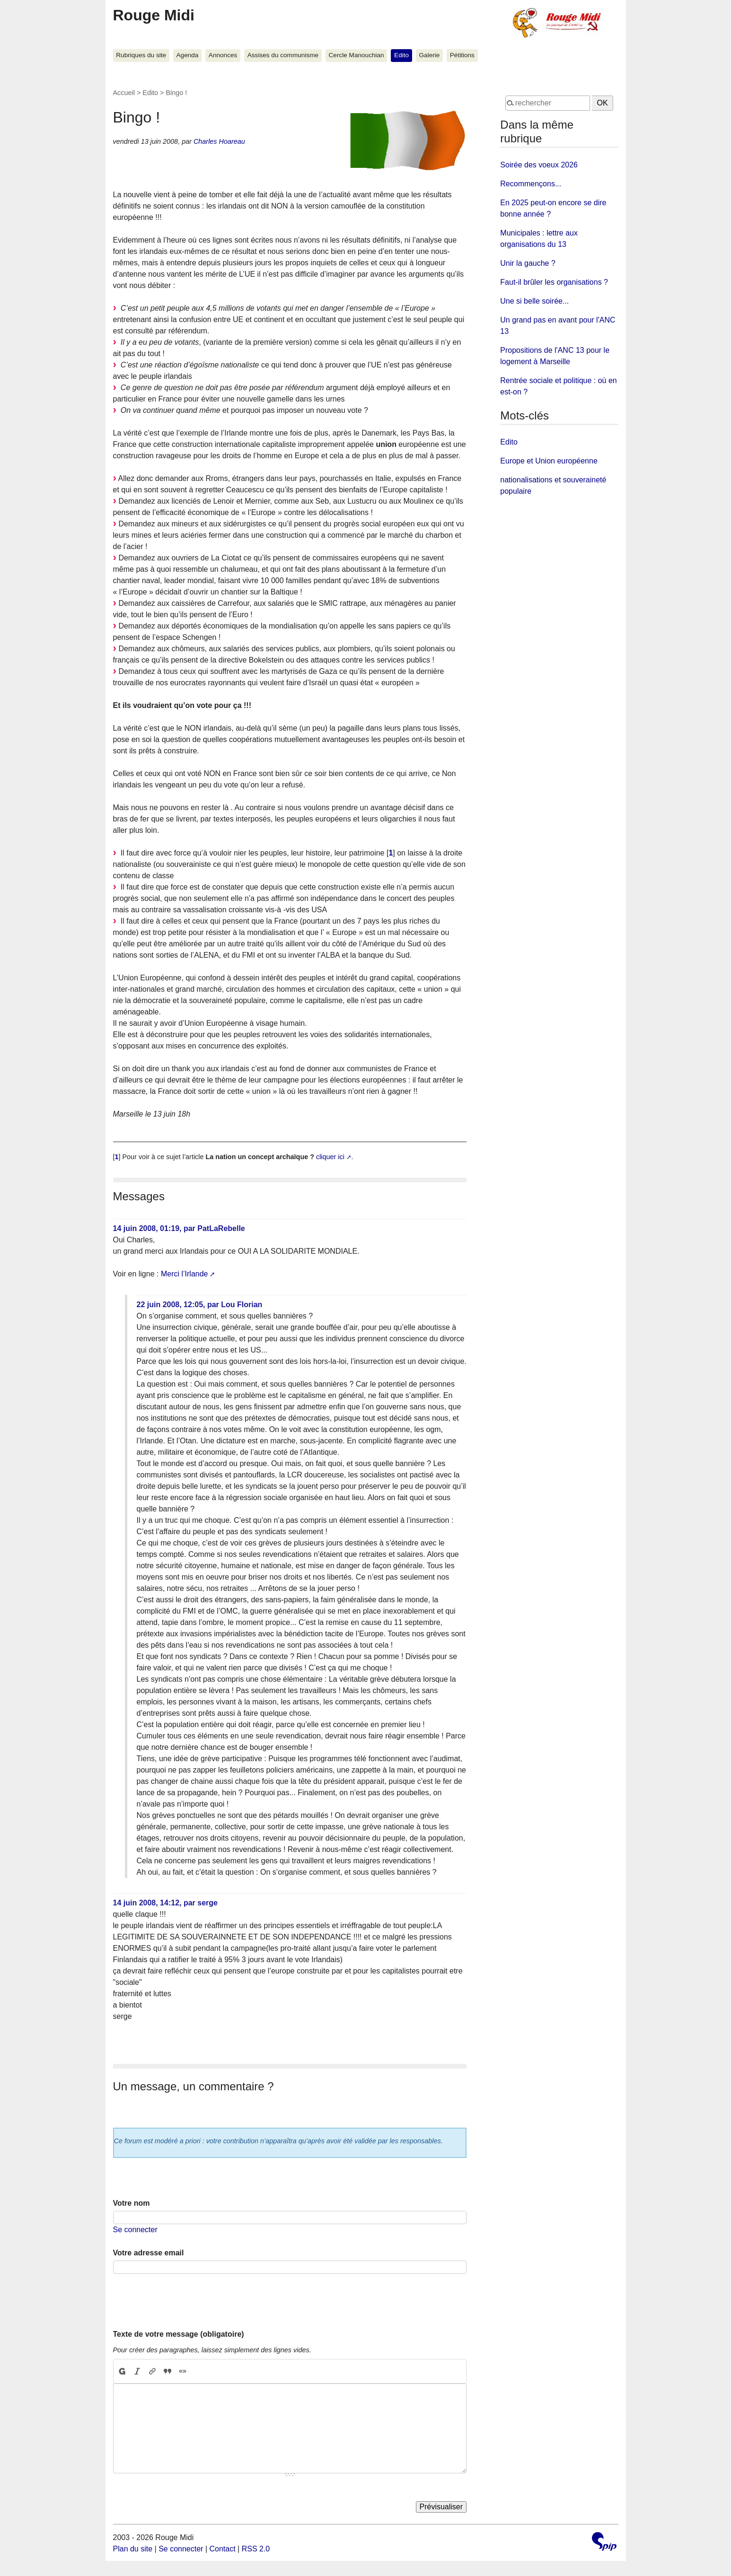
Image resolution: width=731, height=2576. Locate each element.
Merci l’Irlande (184, 1274)
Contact (222, 2549)
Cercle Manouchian (356, 55)
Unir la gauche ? (527, 263)
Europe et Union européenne (549, 461)
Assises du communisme (282, 55)
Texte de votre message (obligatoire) (178, 2334)
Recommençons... (530, 184)
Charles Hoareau (219, 141)
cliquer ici (330, 1157)
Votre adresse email (148, 2253)
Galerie (429, 55)
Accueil (124, 92)
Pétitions (462, 55)
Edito (401, 55)
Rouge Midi (153, 15)
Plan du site (133, 2549)
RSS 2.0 (256, 2549)
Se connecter (135, 2230)
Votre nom (131, 2203)
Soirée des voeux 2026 (539, 165)
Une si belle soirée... (534, 301)
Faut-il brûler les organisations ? (554, 282)
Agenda (187, 55)
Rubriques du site (141, 55)
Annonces (223, 55)
